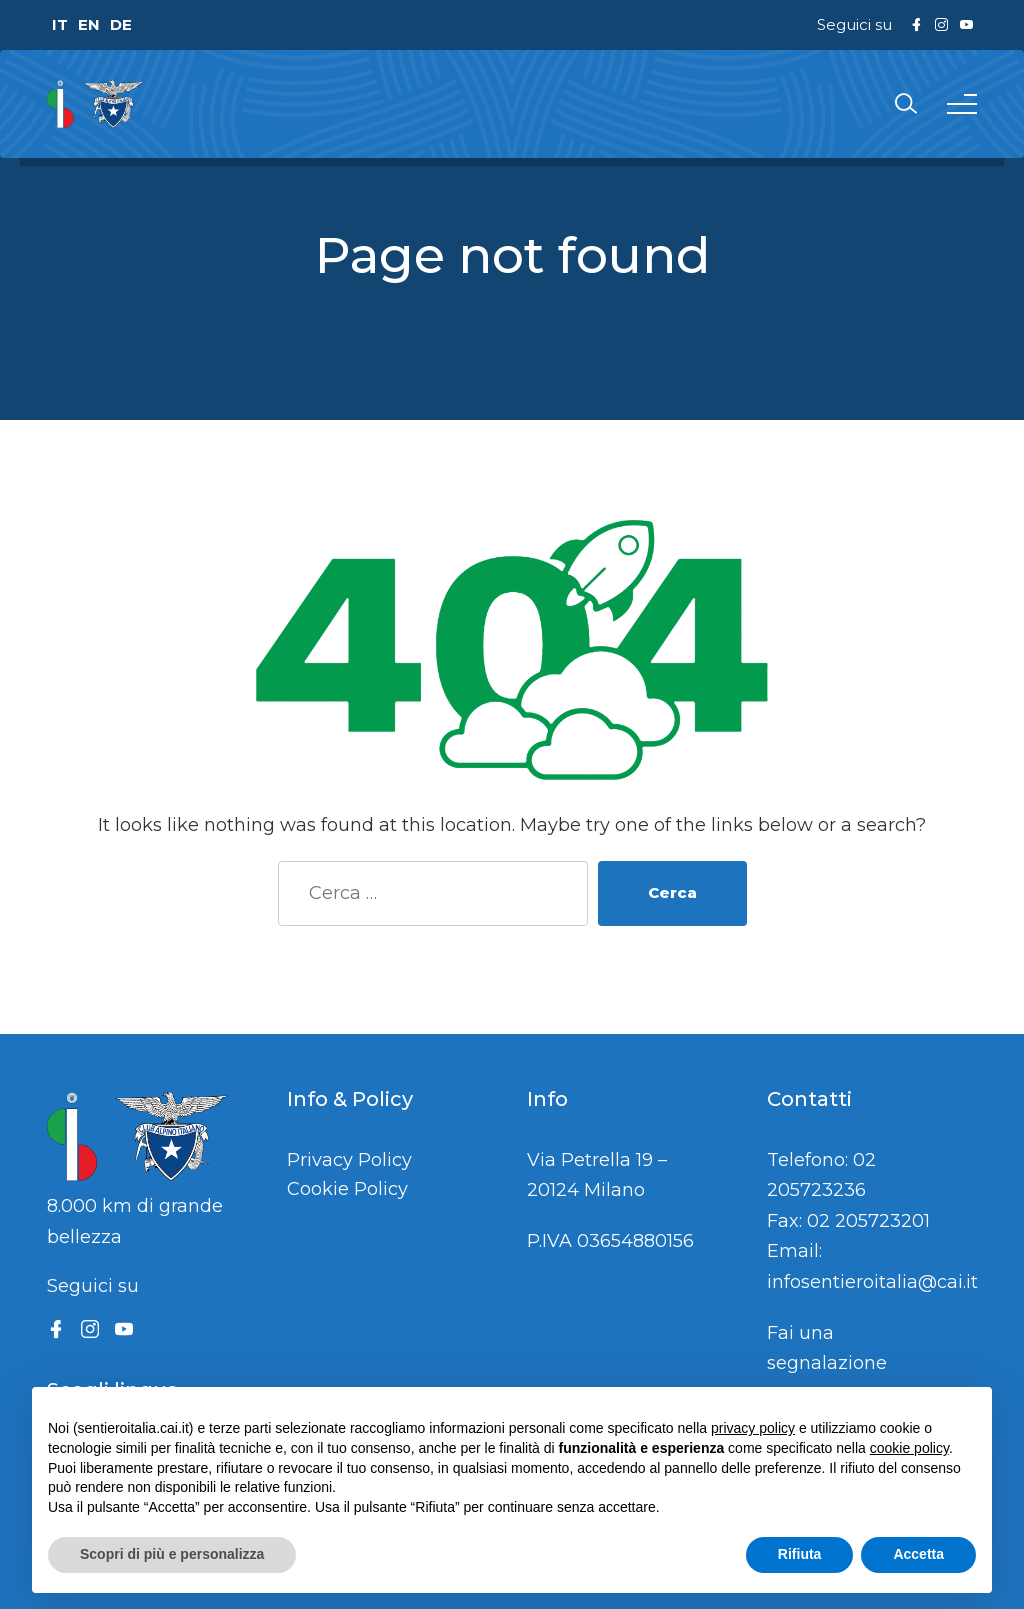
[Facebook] (56, 1329)
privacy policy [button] (753, 1428)
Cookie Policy (347, 1189)
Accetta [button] (918, 1554)
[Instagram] (90, 1329)
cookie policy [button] (909, 1448)
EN (89, 24)
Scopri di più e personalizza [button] (172, 1554)
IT (60, 24)
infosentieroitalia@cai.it (872, 1282)
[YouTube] (124, 1329)
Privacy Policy (349, 1160)
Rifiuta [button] (800, 1554)
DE (121, 24)
